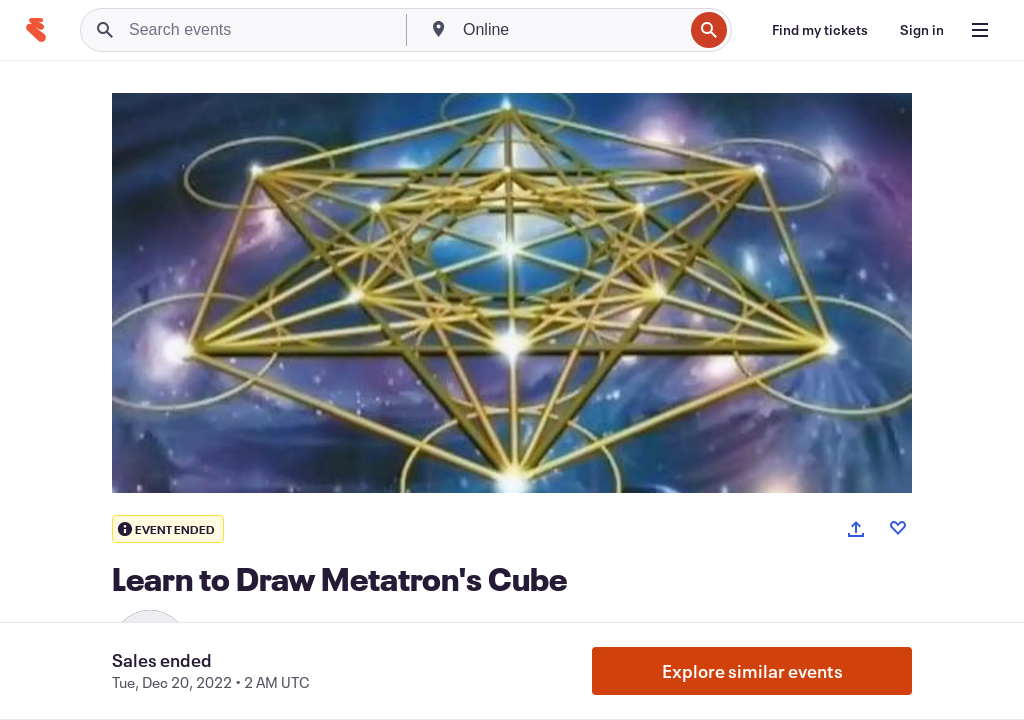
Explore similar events (752, 671)
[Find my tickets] (820, 30)
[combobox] (571, 30)
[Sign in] (922, 30)
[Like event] (898, 528)
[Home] (36, 30)
